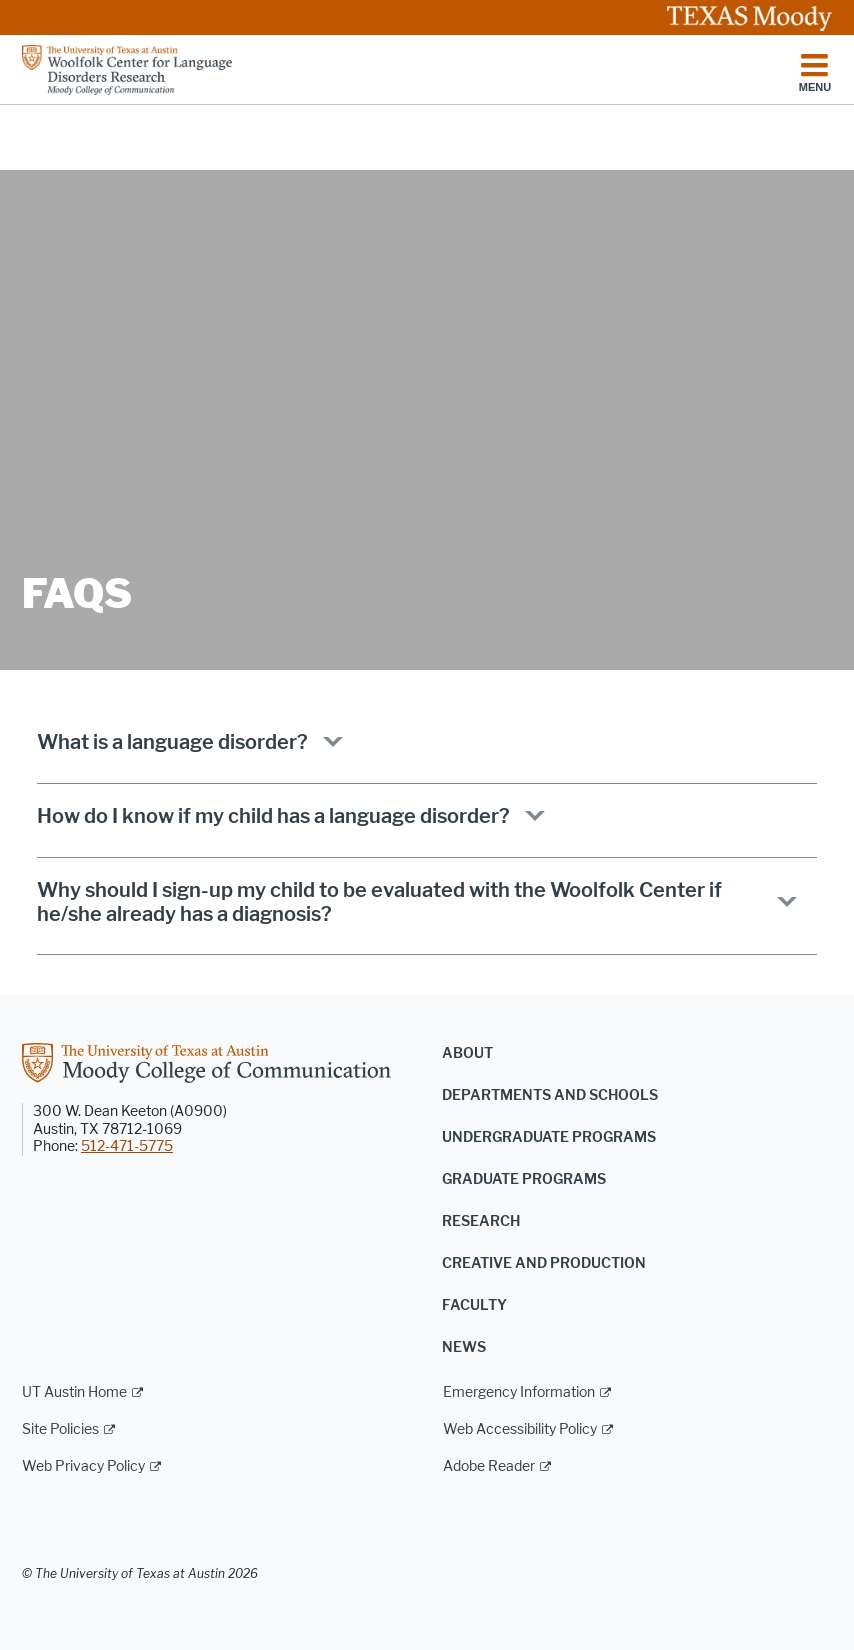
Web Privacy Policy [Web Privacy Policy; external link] (83, 1466)
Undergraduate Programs (549, 1137)
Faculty (474, 1305)
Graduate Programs (524, 1179)
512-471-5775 (127, 1146)
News (464, 1347)
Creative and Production (544, 1263)
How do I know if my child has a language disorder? (273, 816)
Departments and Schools (550, 1095)
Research (481, 1221)
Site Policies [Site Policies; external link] (60, 1429)
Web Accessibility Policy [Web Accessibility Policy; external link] (520, 1429)
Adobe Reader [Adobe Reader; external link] (489, 1466)
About (467, 1053)
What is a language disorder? (172, 742)
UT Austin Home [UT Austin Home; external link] (74, 1392)
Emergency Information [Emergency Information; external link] (519, 1392)
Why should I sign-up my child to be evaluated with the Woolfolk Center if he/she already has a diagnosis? (379, 902)
